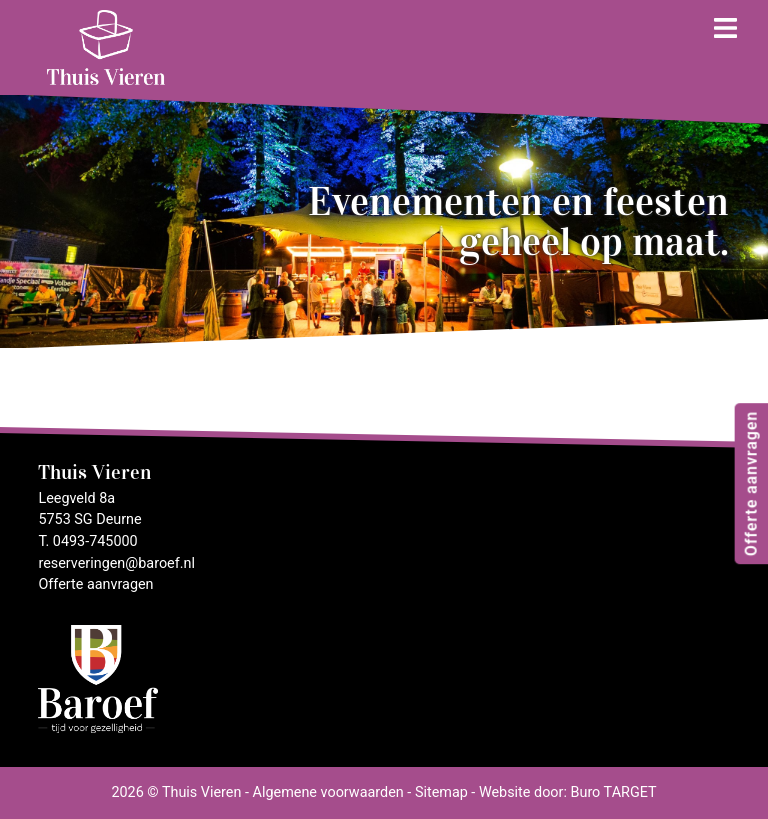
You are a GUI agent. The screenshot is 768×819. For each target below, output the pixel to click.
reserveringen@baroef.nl (116, 563)
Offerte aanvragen (750, 482)
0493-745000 (95, 541)
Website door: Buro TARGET (568, 792)
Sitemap (441, 792)
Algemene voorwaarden (328, 792)
